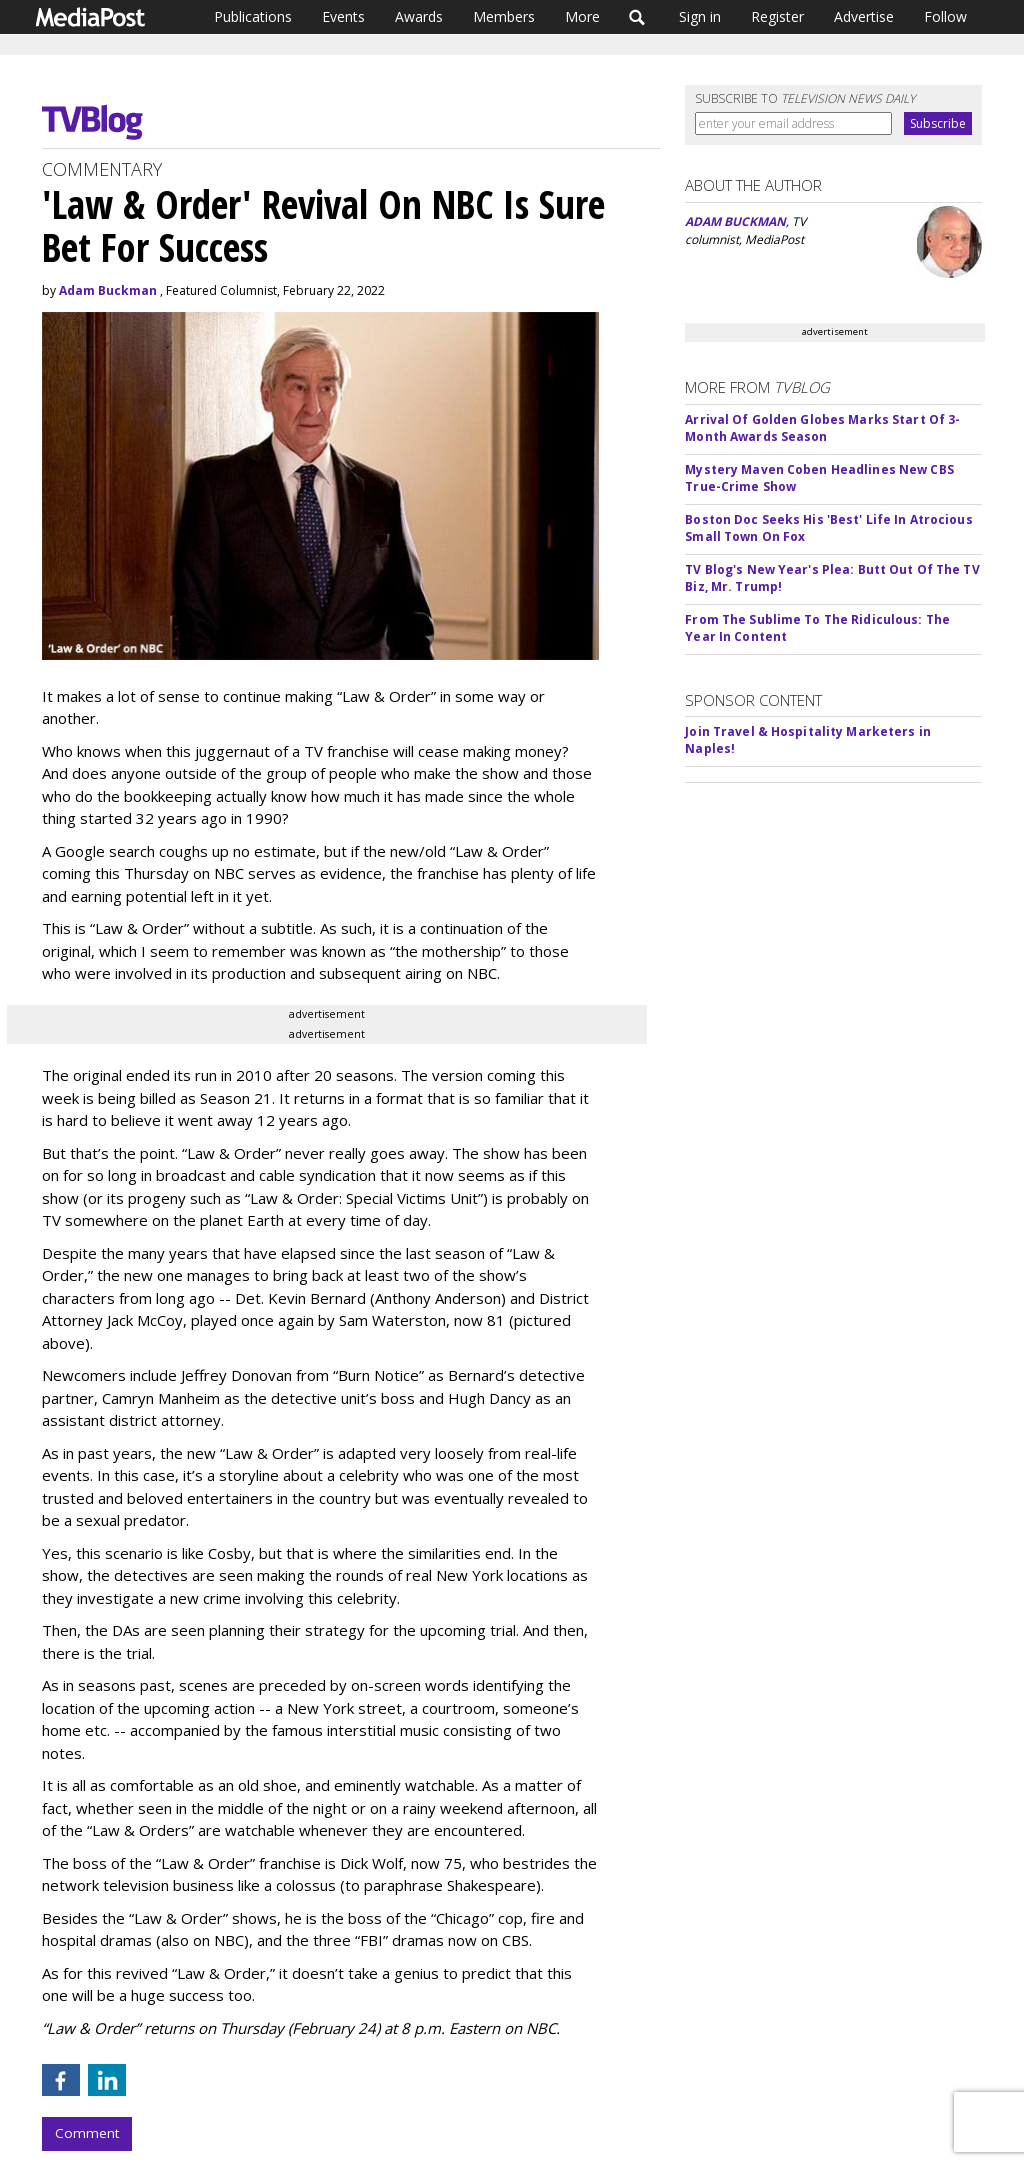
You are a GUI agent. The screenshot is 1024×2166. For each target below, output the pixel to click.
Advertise (864, 16)
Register (777, 16)
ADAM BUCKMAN (735, 221)
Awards (419, 16)
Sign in (700, 16)
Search (637, 17)
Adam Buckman (108, 290)
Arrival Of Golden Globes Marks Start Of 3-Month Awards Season (822, 428)
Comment (87, 2133)
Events (343, 16)
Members (504, 16)
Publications (253, 16)
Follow (945, 16)
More (582, 16)
